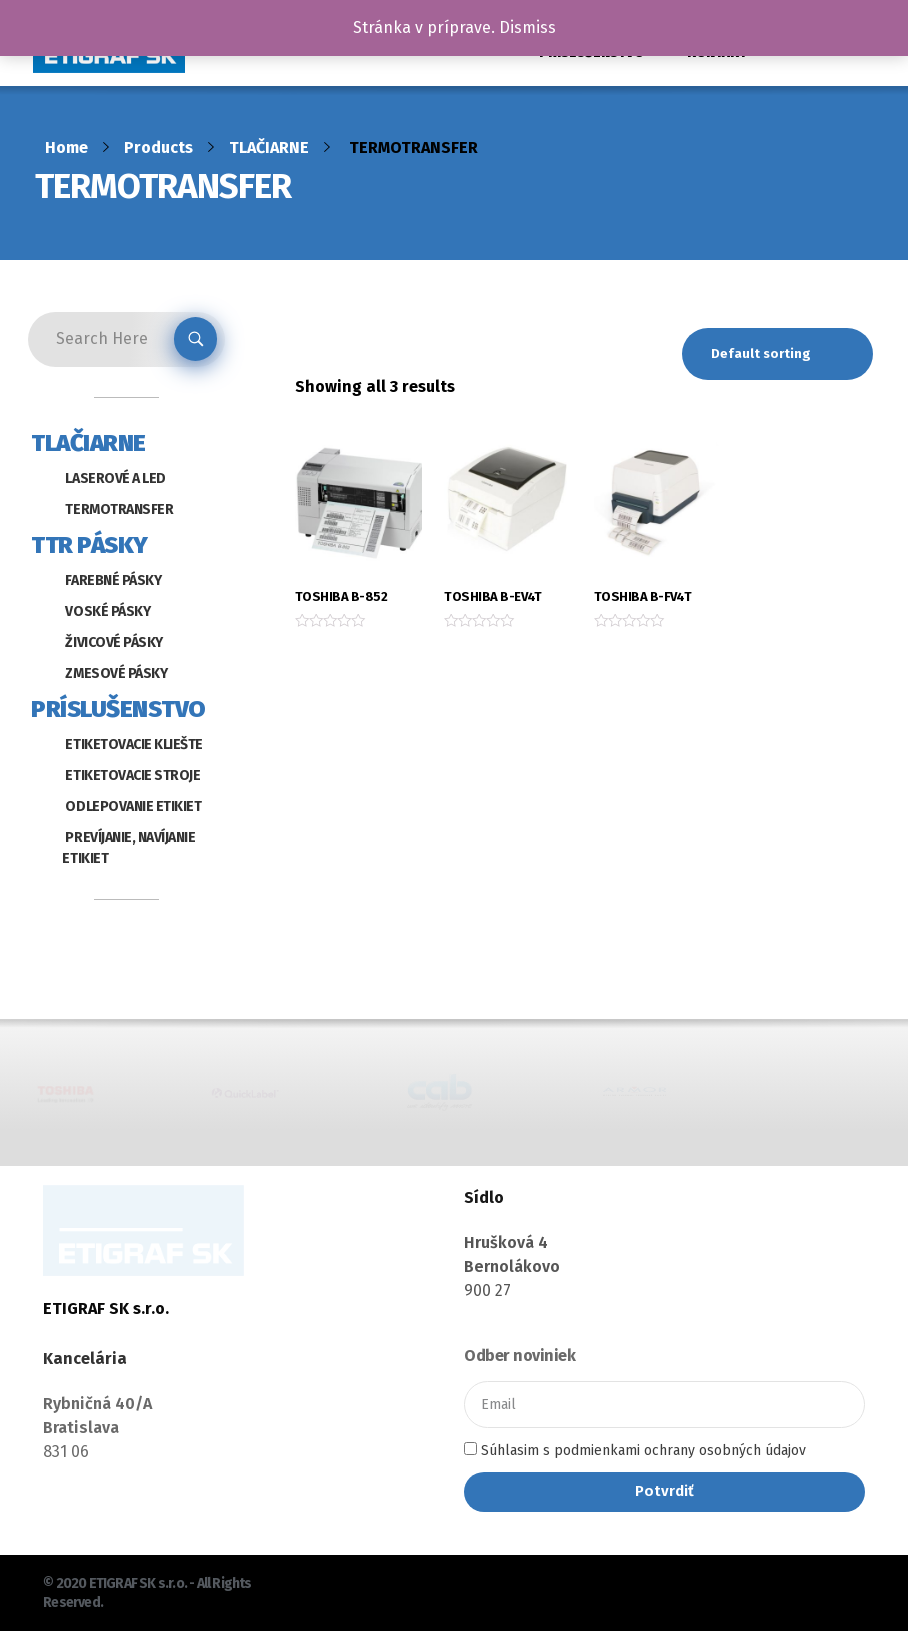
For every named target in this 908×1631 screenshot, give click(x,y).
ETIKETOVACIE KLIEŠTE (133, 744)
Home (66, 147)
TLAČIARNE (269, 147)
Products (158, 147)
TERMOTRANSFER (119, 509)
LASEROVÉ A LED (115, 478)
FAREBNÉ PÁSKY (113, 580)
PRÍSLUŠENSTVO (118, 709)
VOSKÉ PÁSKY (107, 611)
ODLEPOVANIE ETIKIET (133, 806)
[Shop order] (777, 354)
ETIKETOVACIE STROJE (132, 775)
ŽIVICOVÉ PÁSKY (113, 642)
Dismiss (527, 27)
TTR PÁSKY (89, 545)
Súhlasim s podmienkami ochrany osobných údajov (643, 1450)
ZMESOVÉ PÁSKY (116, 673)
